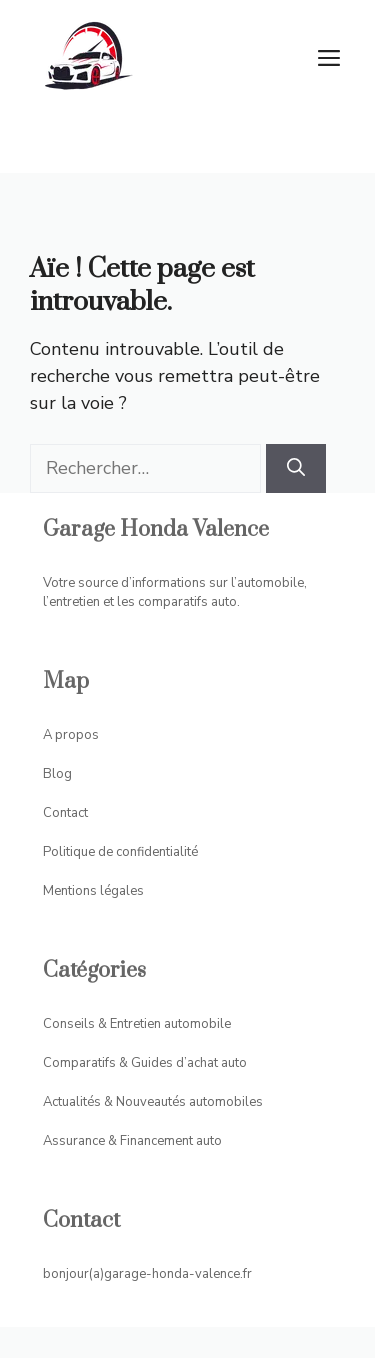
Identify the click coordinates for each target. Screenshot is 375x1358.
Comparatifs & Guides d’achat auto (145, 1063)
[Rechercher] (296, 468)
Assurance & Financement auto (132, 1141)
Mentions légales (93, 891)
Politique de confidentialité (120, 852)
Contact (65, 813)
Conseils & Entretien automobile (137, 1024)
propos (77, 735)
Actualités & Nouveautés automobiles (153, 1102)
